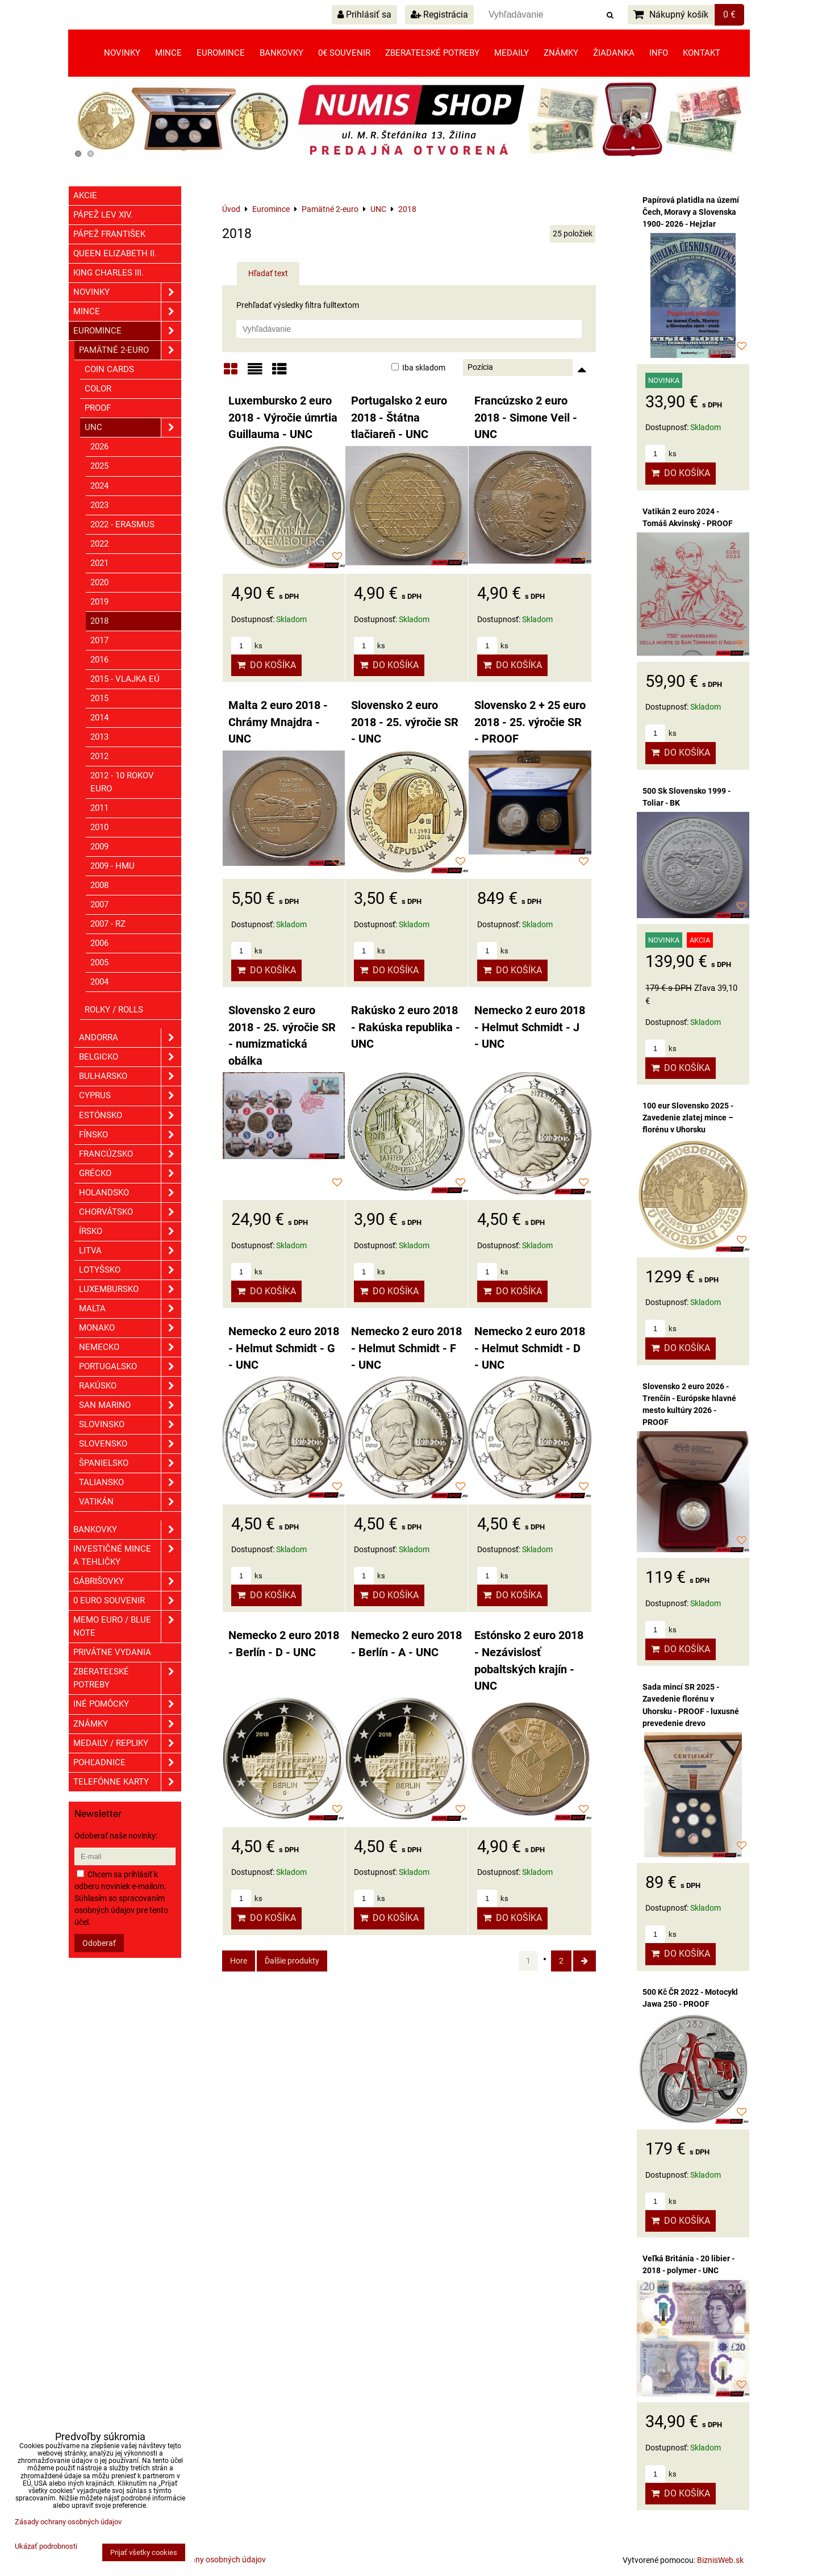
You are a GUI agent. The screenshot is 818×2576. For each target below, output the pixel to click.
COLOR (98, 389)
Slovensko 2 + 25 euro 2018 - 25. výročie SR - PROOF (530, 722)
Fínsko (130, 1135)
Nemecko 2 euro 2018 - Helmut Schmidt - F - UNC (406, 1348)
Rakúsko (130, 1386)
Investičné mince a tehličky (127, 1556)
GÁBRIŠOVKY (127, 1581)
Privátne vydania (112, 1652)
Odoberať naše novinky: (115, 1835)
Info (658, 53)
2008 (99, 885)
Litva (130, 1250)
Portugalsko (130, 1366)
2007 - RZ (108, 924)
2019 (99, 602)
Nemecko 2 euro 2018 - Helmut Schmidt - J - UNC (529, 1027)
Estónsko (130, 1115)
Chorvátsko (130, 1212)
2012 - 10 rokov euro (122, 782)
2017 (99, 640)
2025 (99, 466)
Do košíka (266, 665)
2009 (99, 846)
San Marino (130, 1405)
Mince (168, 53)
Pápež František (109, 234)
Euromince (221, 53)
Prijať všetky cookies (143, 2552)
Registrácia (439, 14)
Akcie (85, 195)
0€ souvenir (344, 53)
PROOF (98, 408)
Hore (238, 1960)
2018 (99, 621)
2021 (99, 563)
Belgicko (130, 1057)
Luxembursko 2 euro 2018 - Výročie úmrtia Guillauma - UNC (282, 417)
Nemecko (130, 1347)
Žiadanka (614, 53)
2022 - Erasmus (122, 524)
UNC (133, 427)
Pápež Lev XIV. (103, 215)
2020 (99, 582)
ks (246, 645)
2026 (99, 446)
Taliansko (130, 1482)
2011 (99, 808)
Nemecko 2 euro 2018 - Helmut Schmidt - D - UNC (529, 1348)
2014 (99, 717)
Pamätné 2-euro (130, 350)
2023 (99, 505)
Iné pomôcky (127, 1704)
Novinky (122, 53)
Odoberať (99, 1943)
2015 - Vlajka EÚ (125, 679)
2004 (99, 982)
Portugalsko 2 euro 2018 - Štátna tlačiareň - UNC (399, 417)
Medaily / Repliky (127, 1743)
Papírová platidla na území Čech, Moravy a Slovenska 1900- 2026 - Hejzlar (690, 211)
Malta (130, 1308)
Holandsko (130, 1192)
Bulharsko (130, 1076)
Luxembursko (130, 1289)
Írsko (130, 1231)
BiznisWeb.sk (720, 2560)
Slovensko (130, 1444)
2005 (99, 962)
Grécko (130, 1173)
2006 (99, 943)
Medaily (511, 53)
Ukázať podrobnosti (46, 2546)
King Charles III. (108, 273)
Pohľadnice (127, 1762)
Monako (130, 1328)
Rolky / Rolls (114, 1009)
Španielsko (130, 1463)
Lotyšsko (130, 1270)
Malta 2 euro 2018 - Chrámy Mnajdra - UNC (278, 722)
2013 (99, 737)
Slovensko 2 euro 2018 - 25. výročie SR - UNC (404, 722)
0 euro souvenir (127, 1600)
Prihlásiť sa (364, 14)
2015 (99, 698)
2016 (99, 660)
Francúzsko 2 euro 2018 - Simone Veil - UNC (525, 417)
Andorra (130, 1037)
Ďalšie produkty (292, 1960)
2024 (99, 486)
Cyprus (130, 1095)
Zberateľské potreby (432, 53)
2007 (99, 904)
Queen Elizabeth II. (115, 253)
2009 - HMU (112, 866)
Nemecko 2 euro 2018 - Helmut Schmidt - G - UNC (283, 1348)
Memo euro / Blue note (127, 1627)
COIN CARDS (109, 369)
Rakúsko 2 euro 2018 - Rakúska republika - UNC (405, 1027)
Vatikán (130, 1502)
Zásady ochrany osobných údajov (206, 2559)
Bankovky (281, 53)
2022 (99, 544)
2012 (99, 756)
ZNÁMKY (127, 1724)
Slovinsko (130, 1424)
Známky (561, 53)
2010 (99, 827)
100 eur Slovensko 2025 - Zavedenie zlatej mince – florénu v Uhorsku (687, 1117)
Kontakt (701, 53)
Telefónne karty (127, 1782)
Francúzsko (130, 1154)
